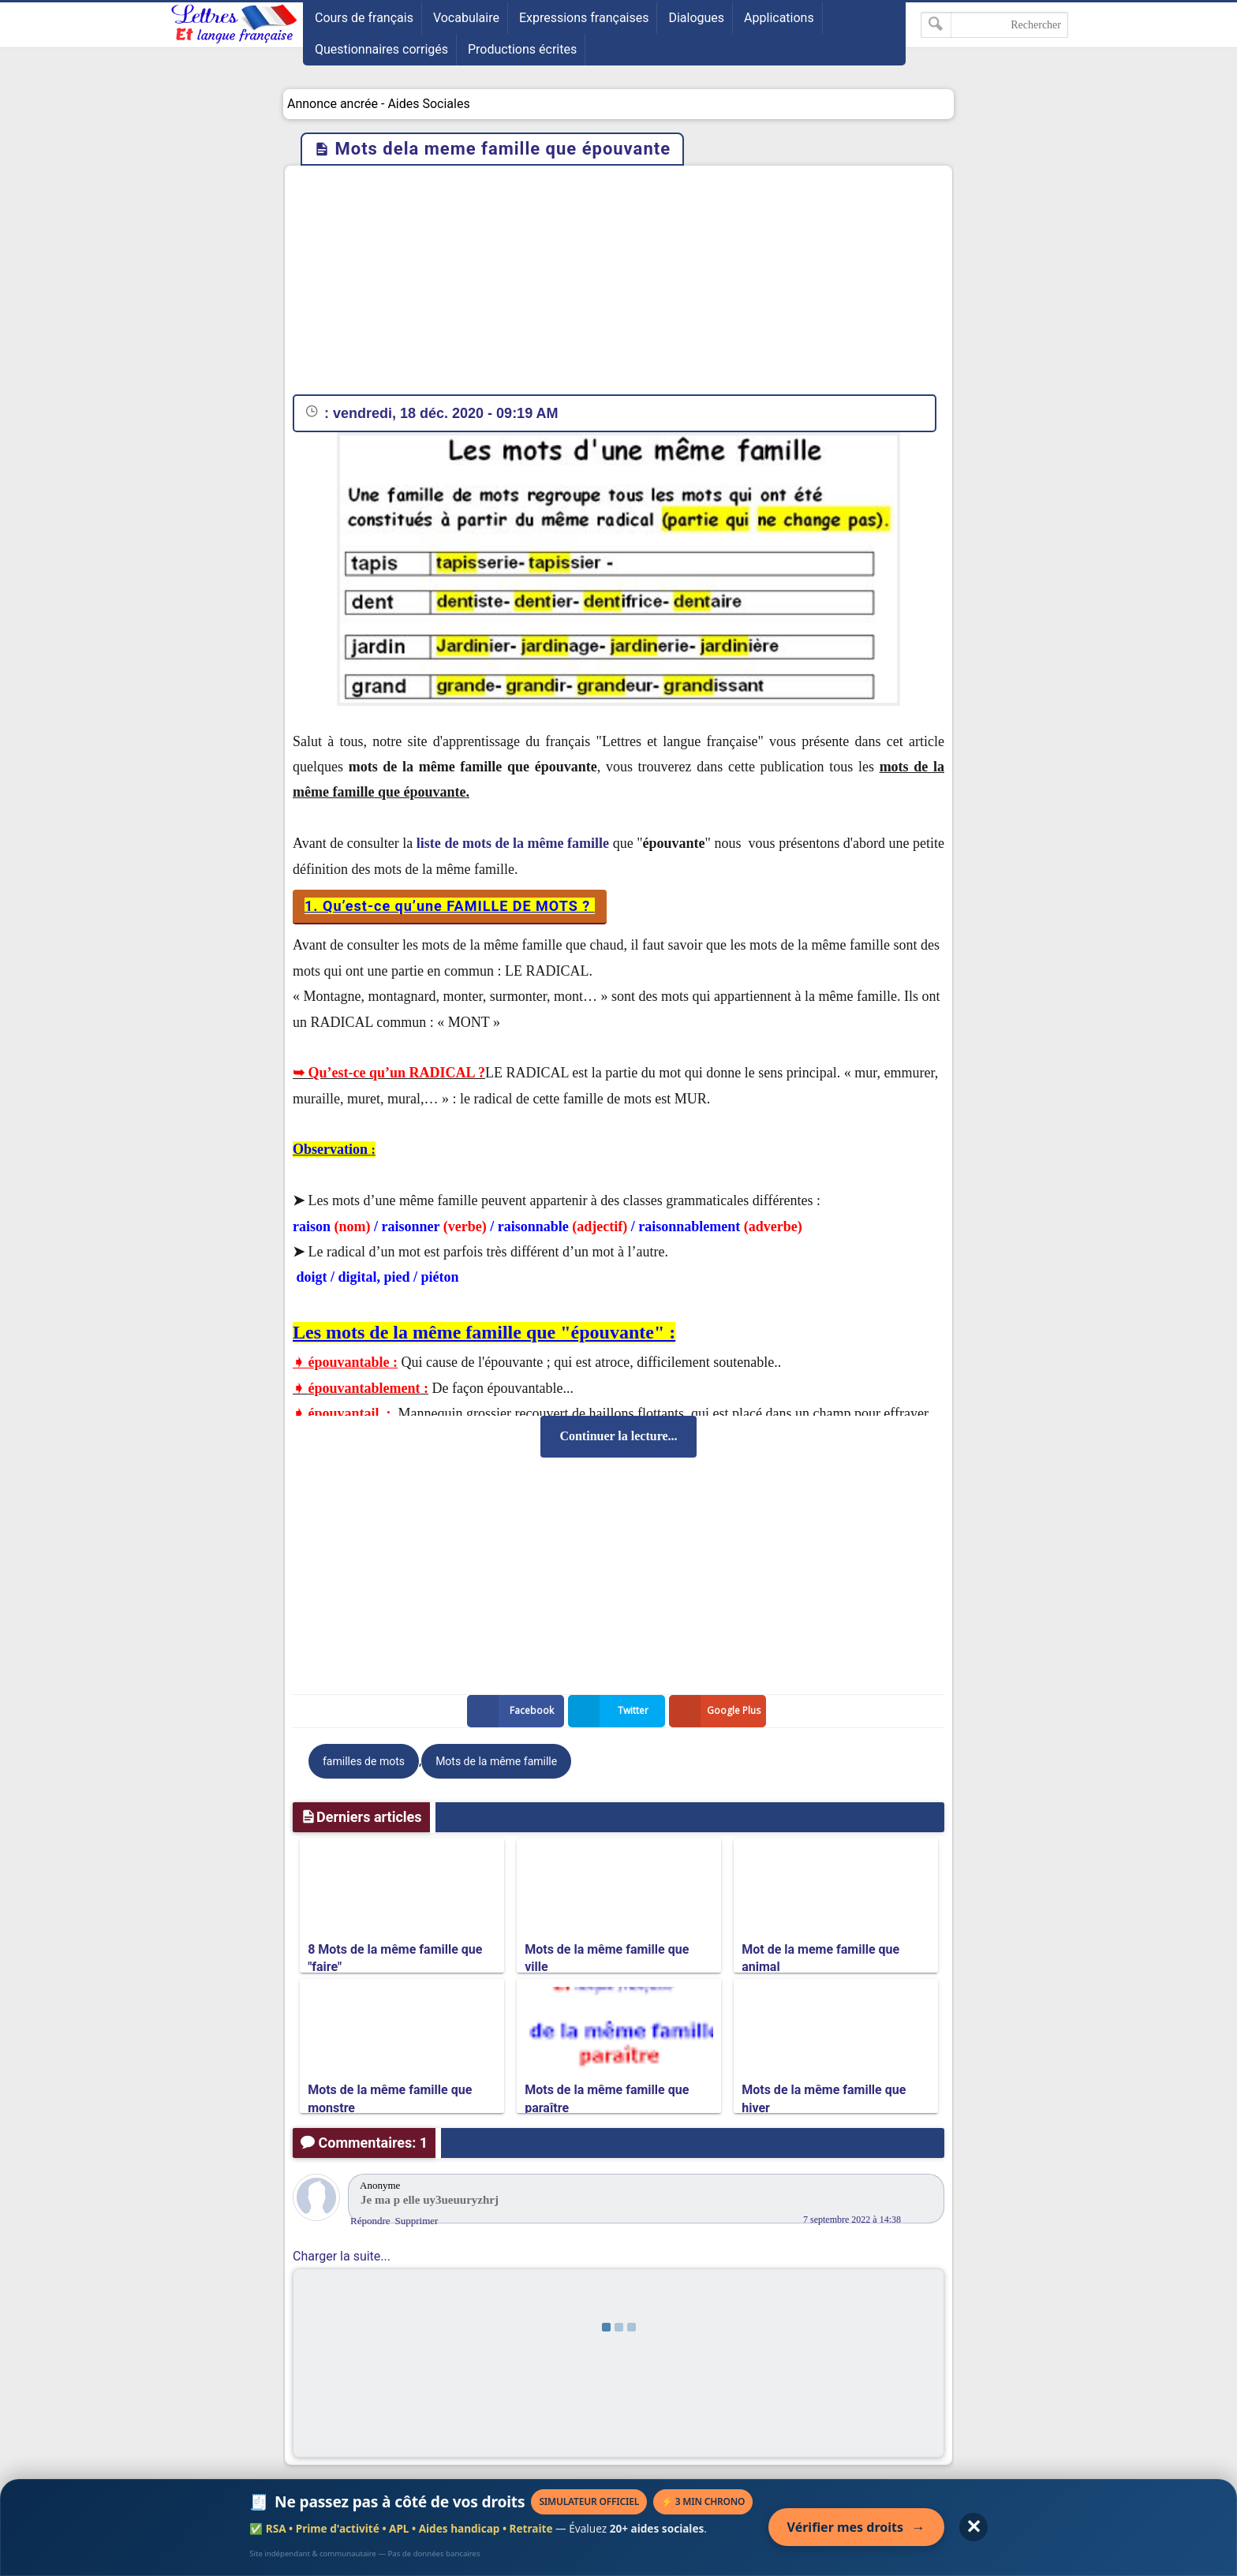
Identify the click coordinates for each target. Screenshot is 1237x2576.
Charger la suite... (342, 2256)
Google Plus (718, 1711)
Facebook (513, 1711)
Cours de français (364, 17)
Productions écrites (522, 49)
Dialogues (696, 17)
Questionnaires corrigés (381, 49)
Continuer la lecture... (618, 1436)
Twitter (611, 1711)
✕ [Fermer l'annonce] (973, 2526)
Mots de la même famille (496, 1761)
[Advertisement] (618, 284)
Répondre (370, 2221)
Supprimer (417, 2221)
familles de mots (364, 1761)
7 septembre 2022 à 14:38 (852, 2219)
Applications (779, 17)
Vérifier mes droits (856, 2527)
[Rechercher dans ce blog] (994, 25)
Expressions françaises (584, 17)
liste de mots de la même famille (513, 843)
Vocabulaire (466, 17)
